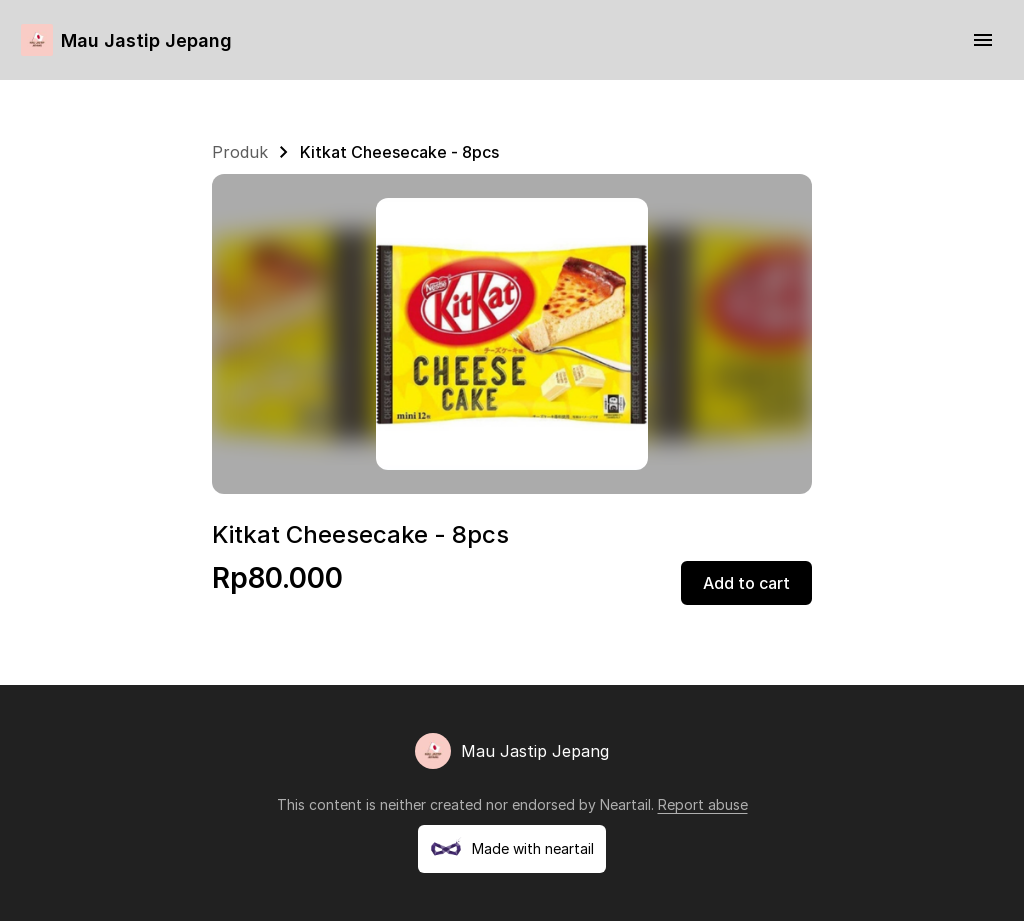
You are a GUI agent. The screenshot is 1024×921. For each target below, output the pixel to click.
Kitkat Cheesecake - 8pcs (399, 152)
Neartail (625, 804)
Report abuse (703, 804)
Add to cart (746, 583)
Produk (240, 152)
